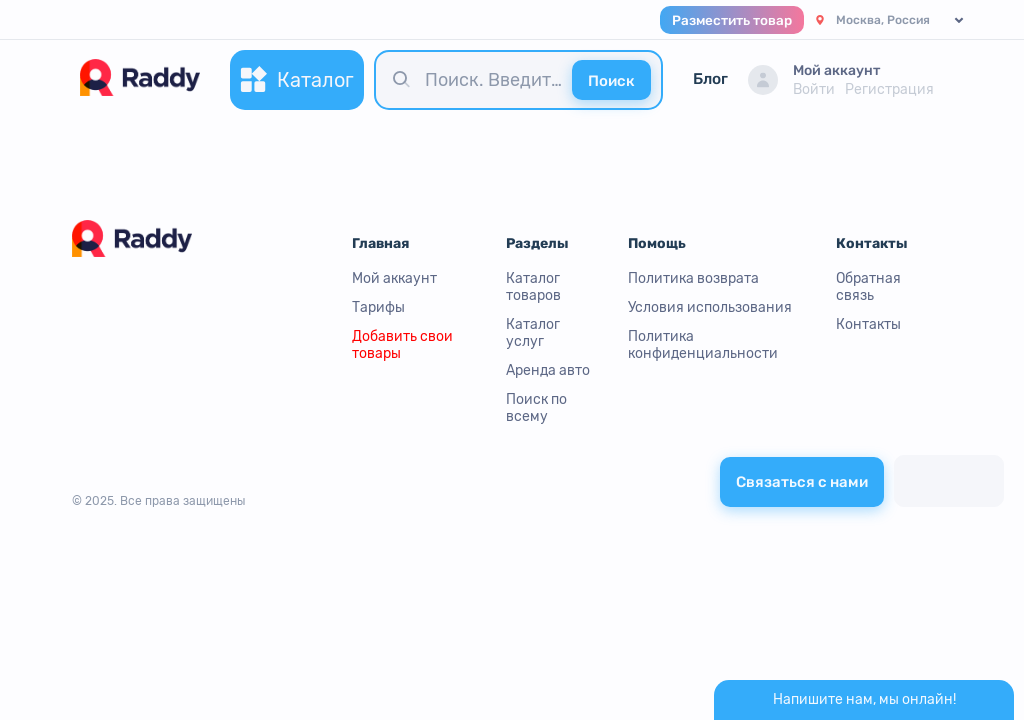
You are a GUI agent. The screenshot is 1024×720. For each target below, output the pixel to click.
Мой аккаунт (394, 278)
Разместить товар (732, 20)
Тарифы (378, 307)
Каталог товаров (533, 287)
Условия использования (710, 307)
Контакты (868, 324)
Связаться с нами (802, 482)
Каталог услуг (533, 333)
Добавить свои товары (402, 345)
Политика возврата (693, 278)
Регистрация (889, 89)
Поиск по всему (536, 408)
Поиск (611, 81)
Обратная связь (868, 287)
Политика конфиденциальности (703, 345)
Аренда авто (548, 370)
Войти (814, 89)
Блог (710, 79)
